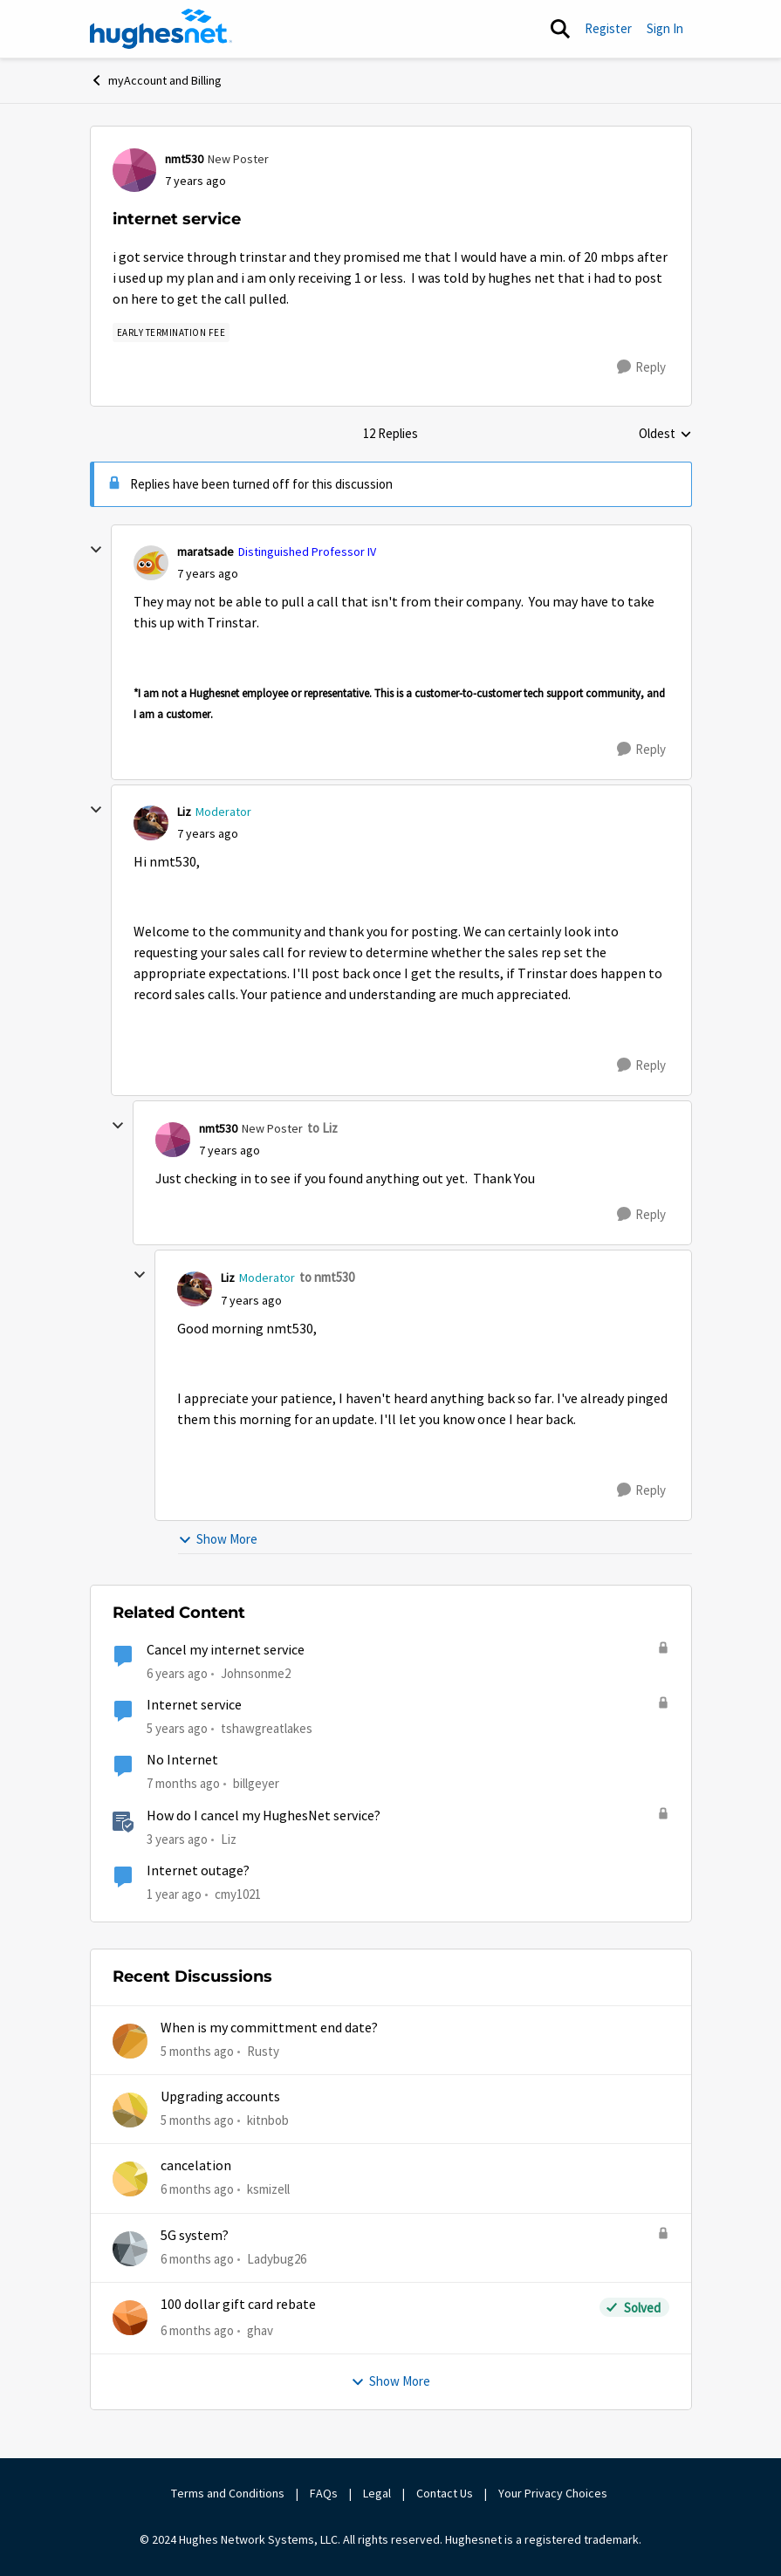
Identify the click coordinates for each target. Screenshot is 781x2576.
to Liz (322, 1128)
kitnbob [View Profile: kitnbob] (268, 2120)
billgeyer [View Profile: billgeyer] (256, 1783)
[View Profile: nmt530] (134, 170)
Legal (377, 2493)
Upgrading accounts (220, 2097)
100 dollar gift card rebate (238, 2304)
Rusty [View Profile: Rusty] (263, 2050)
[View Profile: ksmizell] (130, 2179)
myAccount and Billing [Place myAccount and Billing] (156, 80)
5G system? (195, 2235)
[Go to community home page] (161, 29)
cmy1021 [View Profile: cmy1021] (238, 1894)
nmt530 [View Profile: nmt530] (184, 159)
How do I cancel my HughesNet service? (263, 1816)
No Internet (182, 1760)
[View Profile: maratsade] (151, 562)
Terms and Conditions (227, 2493)
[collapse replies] (96, 549)
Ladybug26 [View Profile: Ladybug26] (276, 2258)
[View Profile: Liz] (151, 822)
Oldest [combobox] (665, 434)
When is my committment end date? (269, 2028)
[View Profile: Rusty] (130, 2041)
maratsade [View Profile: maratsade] (205, 551)
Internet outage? (198, 1871)
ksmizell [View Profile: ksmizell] (268, 2189)
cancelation (196, 2166)
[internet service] (207, 574)
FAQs (324, 2493)
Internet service (194, 1705)
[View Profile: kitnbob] (130, 2110)
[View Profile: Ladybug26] (130, 2248)
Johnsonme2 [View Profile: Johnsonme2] (256, 1673)
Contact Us (444, 2493)
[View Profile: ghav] (130, 2317)
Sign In (665, 28)
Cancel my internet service (226, 1650)
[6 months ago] (197, 2190)
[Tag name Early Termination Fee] (171, 332)
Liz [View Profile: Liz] (184, 811)
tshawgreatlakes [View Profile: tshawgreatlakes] (266, 1728)
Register (608, 28)
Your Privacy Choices (554, 2493)
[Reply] (641, 367)
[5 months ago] (197, 2051)
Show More (217, 1539)
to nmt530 (326, 1277)
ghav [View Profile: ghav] (260, 2330)
